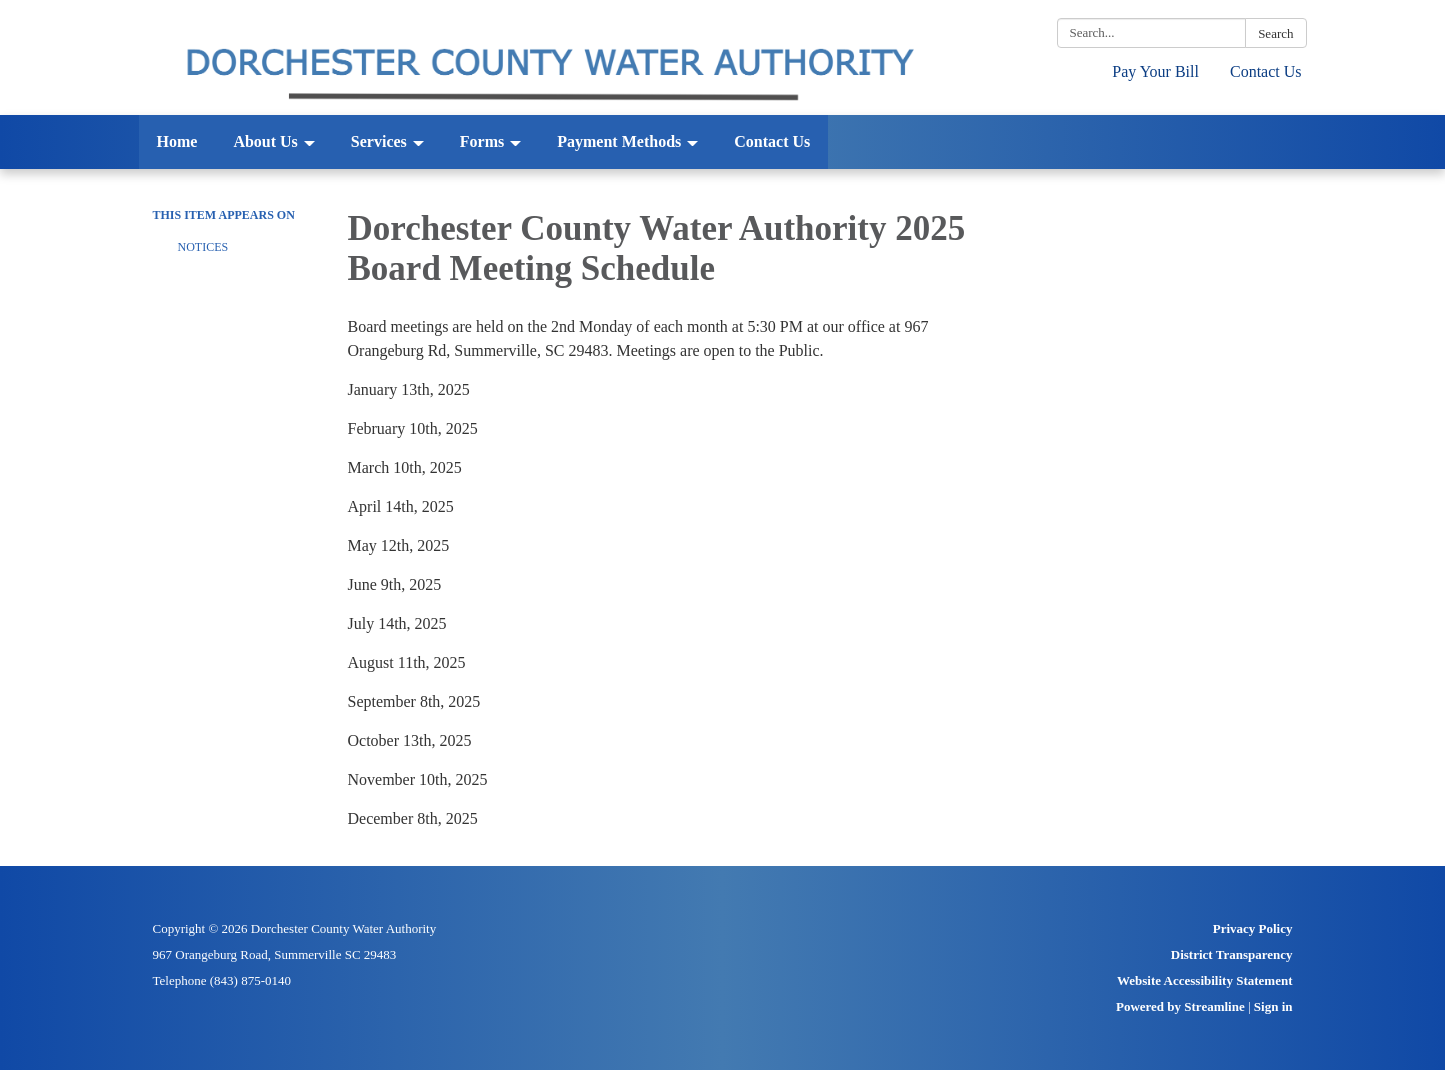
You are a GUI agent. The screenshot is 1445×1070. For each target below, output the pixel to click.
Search (1275, 33)
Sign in (1273, 1006)
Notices (203, 247)
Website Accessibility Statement (1204, 980)
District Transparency (1232, 954)
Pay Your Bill (1155, 71)
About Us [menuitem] (265, 141)
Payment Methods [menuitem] (619, 141)
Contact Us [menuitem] (772, 141)
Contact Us (1266, 71)
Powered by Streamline (1180, 1006)
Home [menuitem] (177, 141)
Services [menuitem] (379, 141)
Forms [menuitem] (482, 141)
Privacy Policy (1253, 928)
